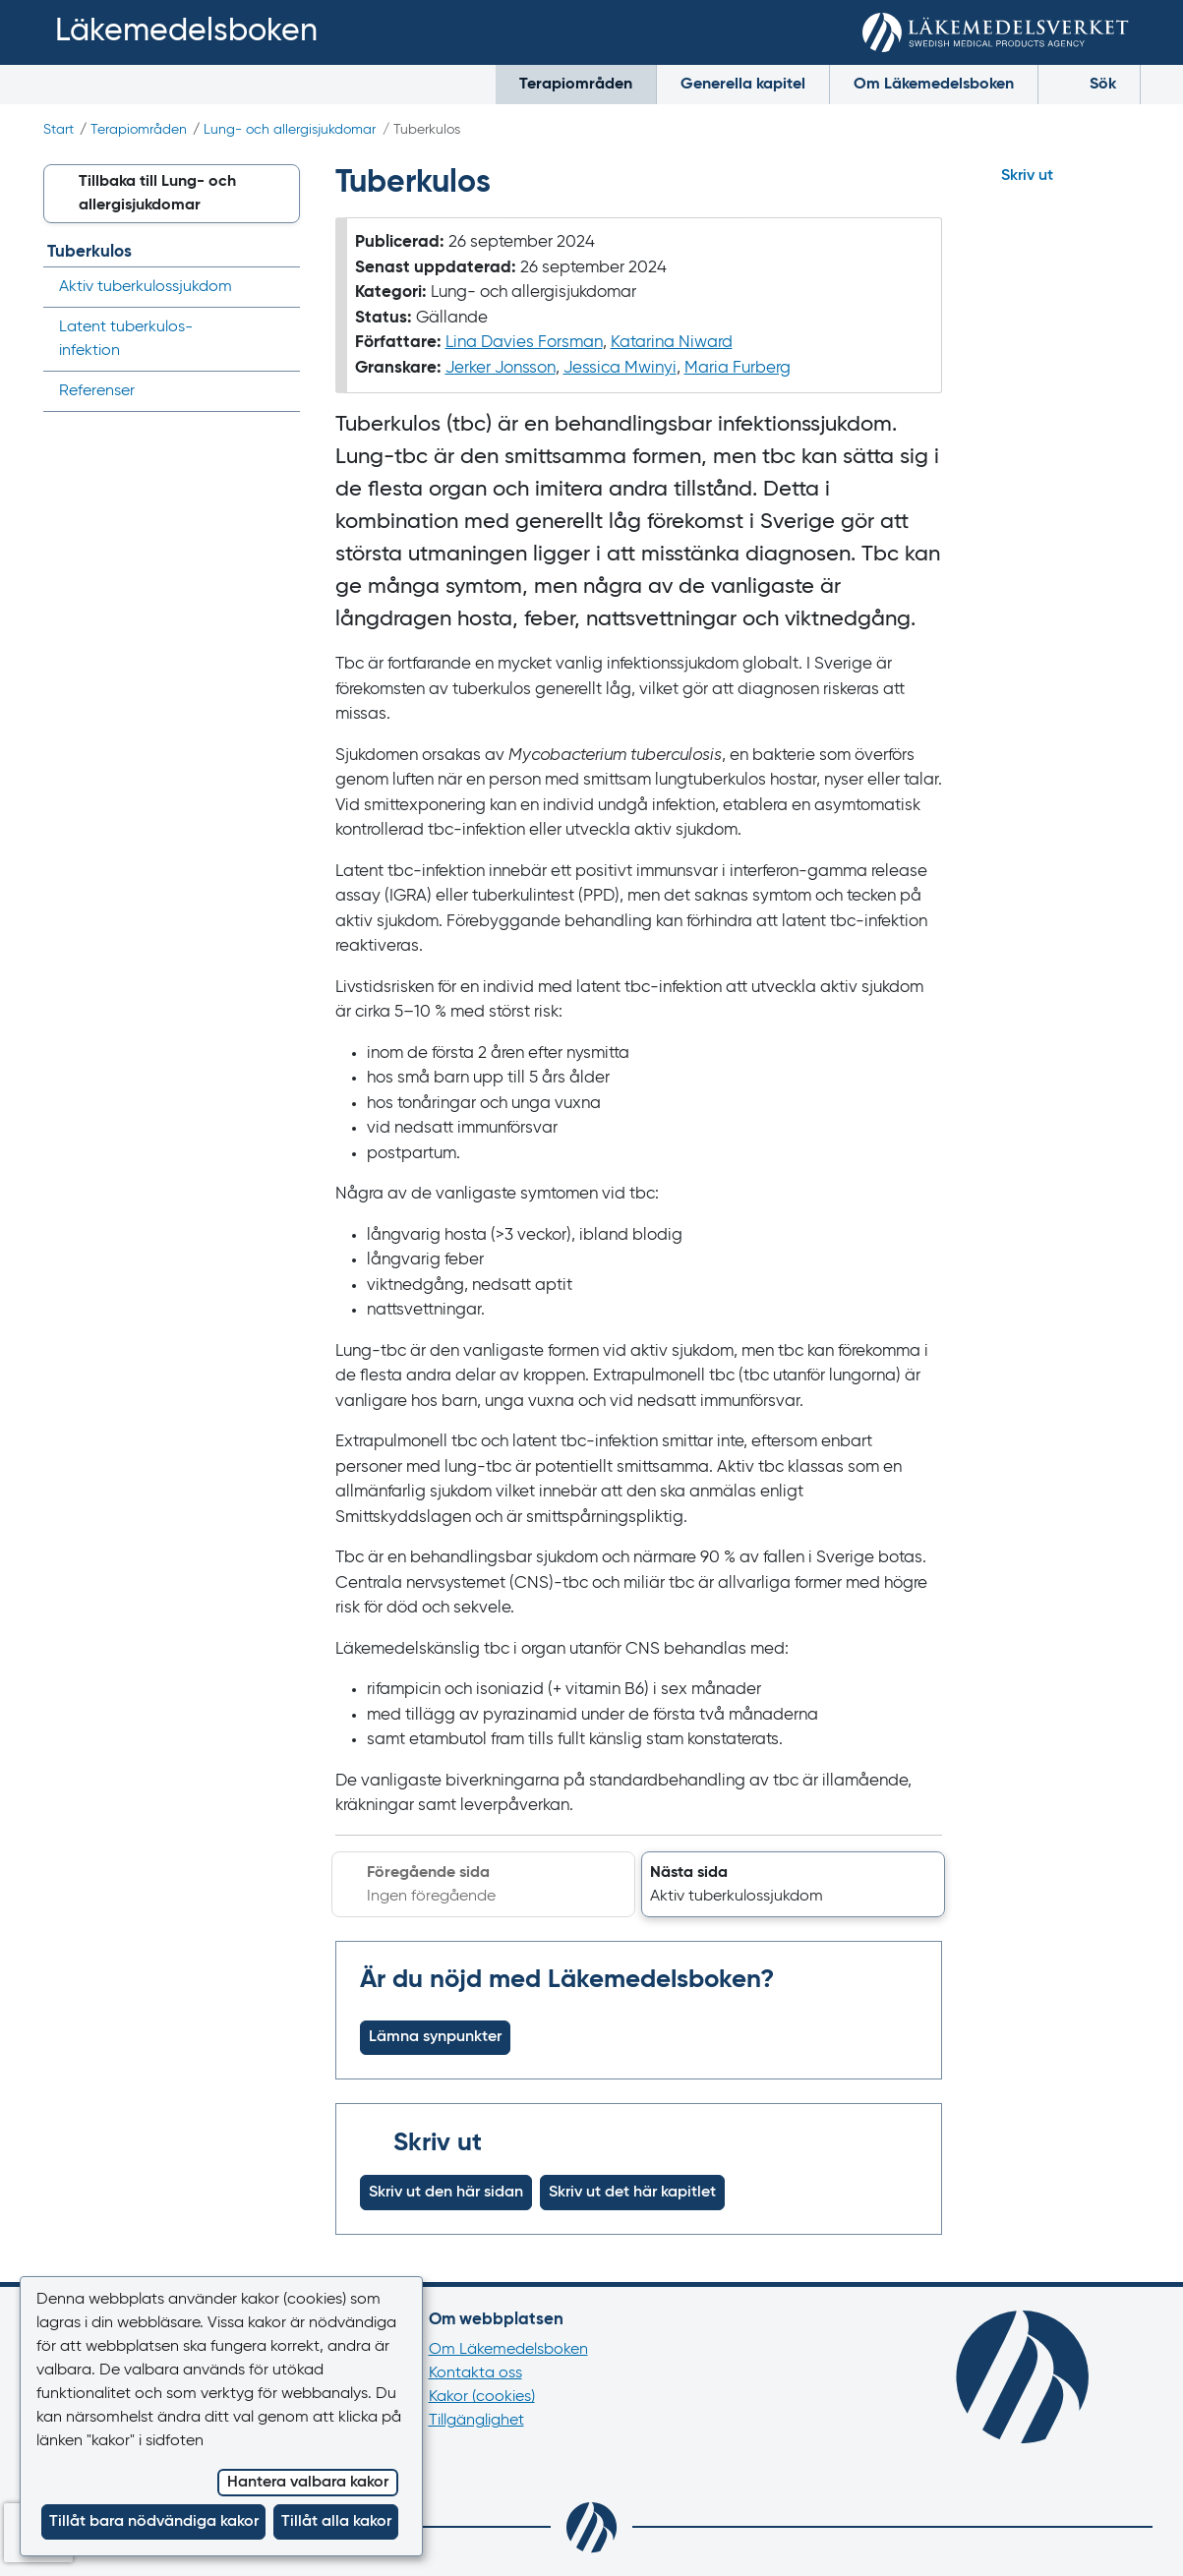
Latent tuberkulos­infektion (126, 339)
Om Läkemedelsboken (934, 84)
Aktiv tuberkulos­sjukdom (145, 287)
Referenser (97, 391)
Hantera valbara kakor (307, 2482)
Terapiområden (575, 84)
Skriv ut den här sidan (446, 2192)
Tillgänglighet (476, 2421)
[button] (793, 1884)
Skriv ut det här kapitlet (632, 2192)
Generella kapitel (742, 84)
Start (58, 130)
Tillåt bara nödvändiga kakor (154, 2522)
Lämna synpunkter (435, 2037)
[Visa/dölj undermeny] (279, 287)
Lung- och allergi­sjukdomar (290, 130)
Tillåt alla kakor (336, 2522)
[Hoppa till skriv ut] (1059, 176)
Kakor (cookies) (482, 2397)
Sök (1089, 83)
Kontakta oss (475, 2373)
